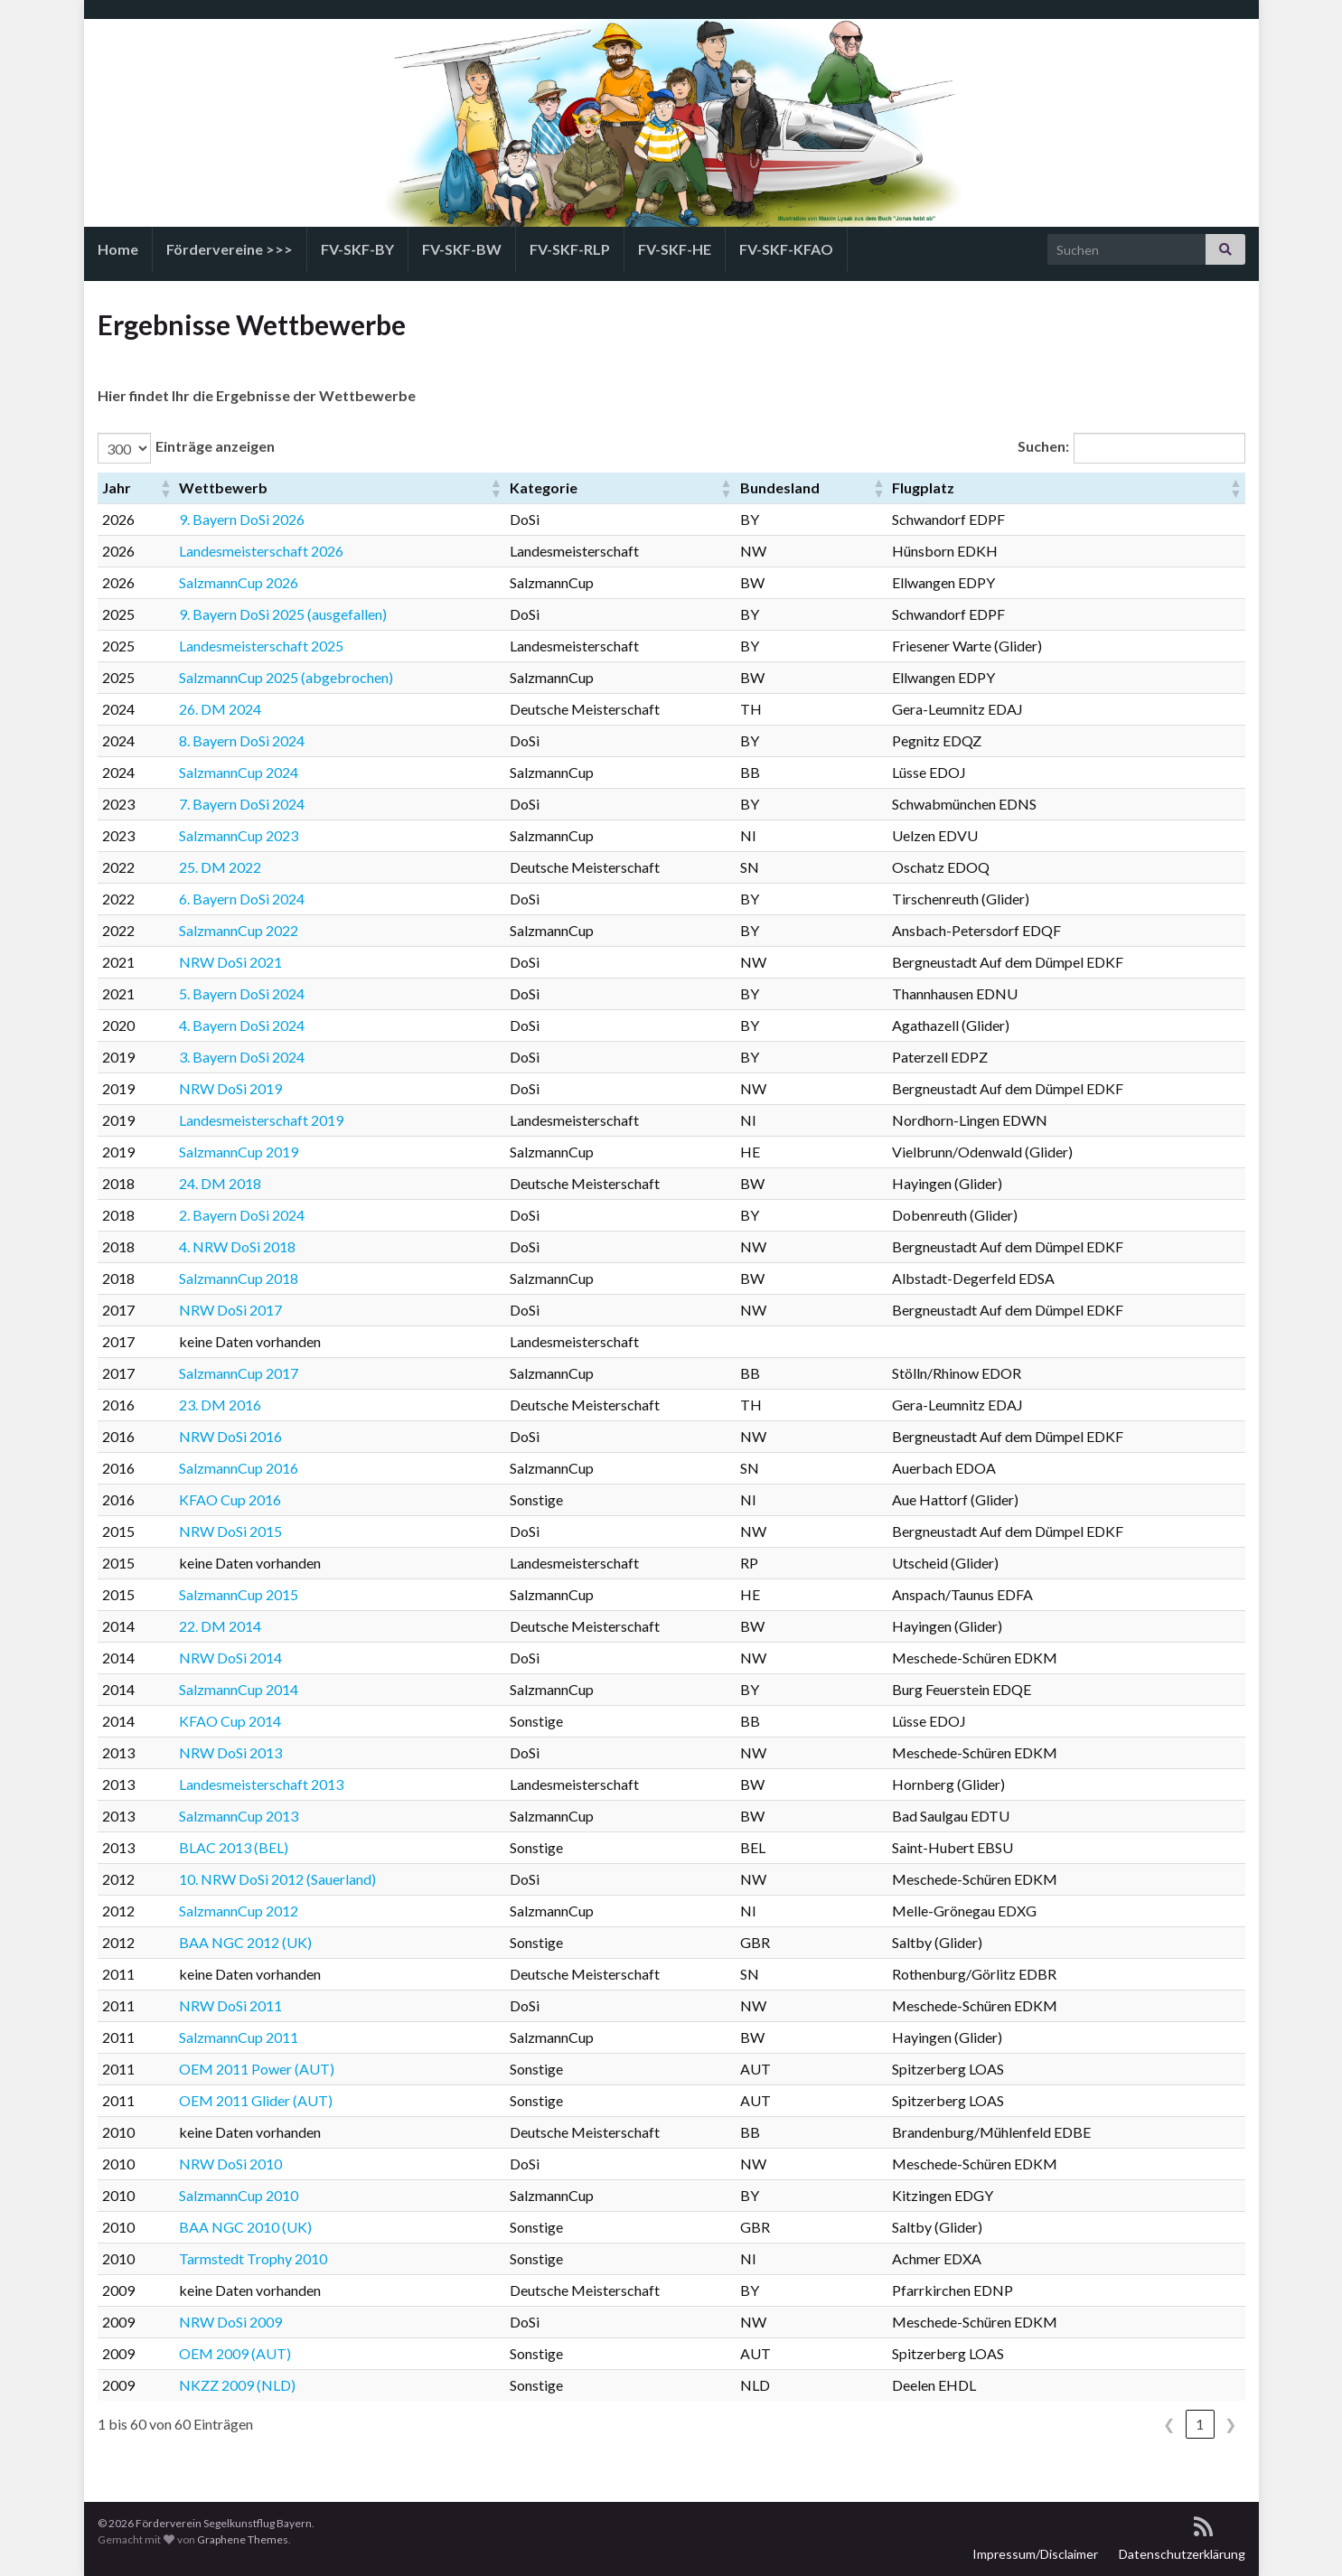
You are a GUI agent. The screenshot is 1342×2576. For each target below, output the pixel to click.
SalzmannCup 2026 (238, 582)
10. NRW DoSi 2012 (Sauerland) (277, 1879)
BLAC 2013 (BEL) (233, 1847)
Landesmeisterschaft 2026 (261, 550)
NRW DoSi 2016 (230, 1436)
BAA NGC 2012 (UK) (245, 1942)
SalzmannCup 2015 (238, 1594)
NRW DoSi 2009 (230, 2321)
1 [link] (1200, 2423)
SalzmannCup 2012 (238, 1910)
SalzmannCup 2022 (238, 930)
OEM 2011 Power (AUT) (256, 2068)
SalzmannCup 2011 (238, 2037)
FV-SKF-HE (674, 249)
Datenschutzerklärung (1182, 2554)
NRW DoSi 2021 (230, 961)
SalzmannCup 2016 (238, 1467)
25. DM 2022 (220, 867)
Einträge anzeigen (215, 445)
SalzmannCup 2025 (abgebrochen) (286, 677)
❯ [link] (1230, 2423)
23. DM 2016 (220, 1404)
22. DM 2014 (220, 1626)
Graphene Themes (242, 2539)
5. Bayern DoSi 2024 (242, 993)
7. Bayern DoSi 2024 (242, 803)
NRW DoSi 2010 (230, 2163)
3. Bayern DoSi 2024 (242, 1056)
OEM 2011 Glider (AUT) (256, 2100)
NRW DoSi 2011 (230, 2005)
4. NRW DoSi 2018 (237, 1246)
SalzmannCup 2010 (238, 2195)
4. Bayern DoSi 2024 (242, 1025)
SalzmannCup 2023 (238, 835)
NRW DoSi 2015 (230, 1531)
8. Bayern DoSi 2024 (242, 740)
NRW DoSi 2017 (230, 1309)
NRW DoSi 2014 (230, 1657)
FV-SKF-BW (462, 249)
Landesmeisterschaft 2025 (261, 645)
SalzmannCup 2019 (238, 1151)
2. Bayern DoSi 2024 (242, 1214)
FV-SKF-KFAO (786, 249)
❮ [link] (1169, 2423)
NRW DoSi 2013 (230, 1752)
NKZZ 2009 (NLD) (237, 2384)
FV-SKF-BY (357, 249)
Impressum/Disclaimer (1035, 2554)
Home (118, 249)
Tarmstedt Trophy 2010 (253, 2258)
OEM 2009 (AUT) (235, 2353)
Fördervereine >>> (229, 249)
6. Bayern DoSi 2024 (242, 898)
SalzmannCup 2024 (238, 772)
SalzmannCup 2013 (238, 1815)
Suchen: (1043, 445)
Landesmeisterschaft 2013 (261, 1784)
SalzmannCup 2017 (238, 1373)
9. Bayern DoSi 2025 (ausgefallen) (283, 614)
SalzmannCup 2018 (238, 1278)
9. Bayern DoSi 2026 (242, 519)
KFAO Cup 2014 (230, 1720)
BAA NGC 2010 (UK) (245, 2226)
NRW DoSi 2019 (230, 1088)
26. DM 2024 (220, 708)
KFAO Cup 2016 (230, 1499)
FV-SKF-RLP (570, 249)
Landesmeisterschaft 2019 (261, 1120)
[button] (164, 488)
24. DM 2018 (220, 1183)
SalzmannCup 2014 (238, 1689)
